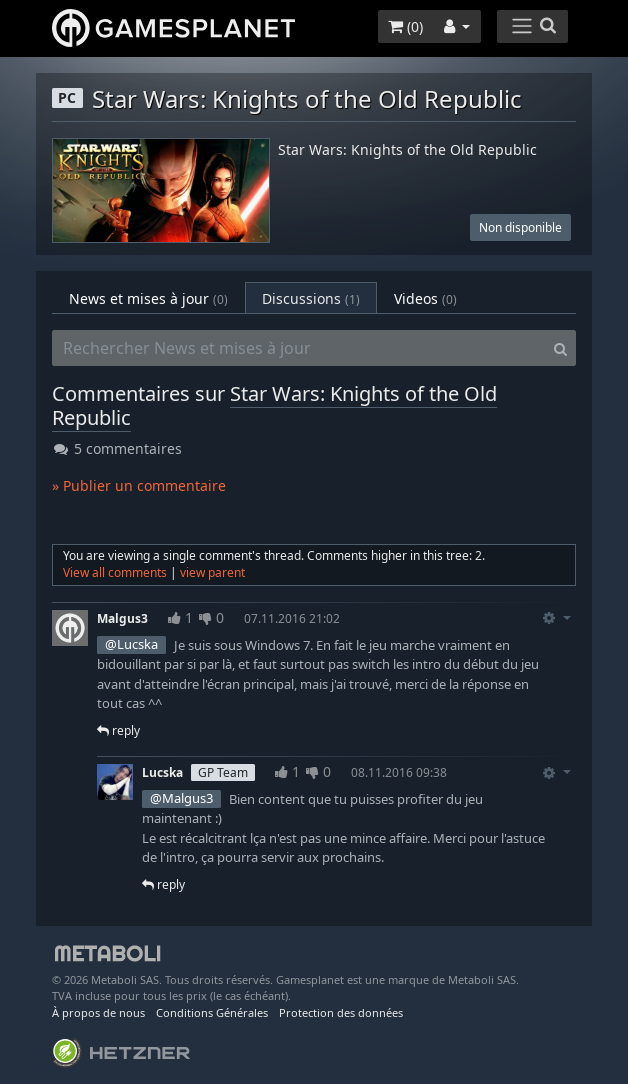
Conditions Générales (212, 1012)
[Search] (560, 348)
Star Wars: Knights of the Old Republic (407, 150)
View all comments (115, 572)
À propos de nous (98, 1012)
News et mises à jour (148, 298)
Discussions (311, 298)
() (405, 26)
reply (118, 730)
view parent (212, 572)
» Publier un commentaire (139, 485)
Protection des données (341, 1012)
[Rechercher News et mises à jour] (299, 348)
